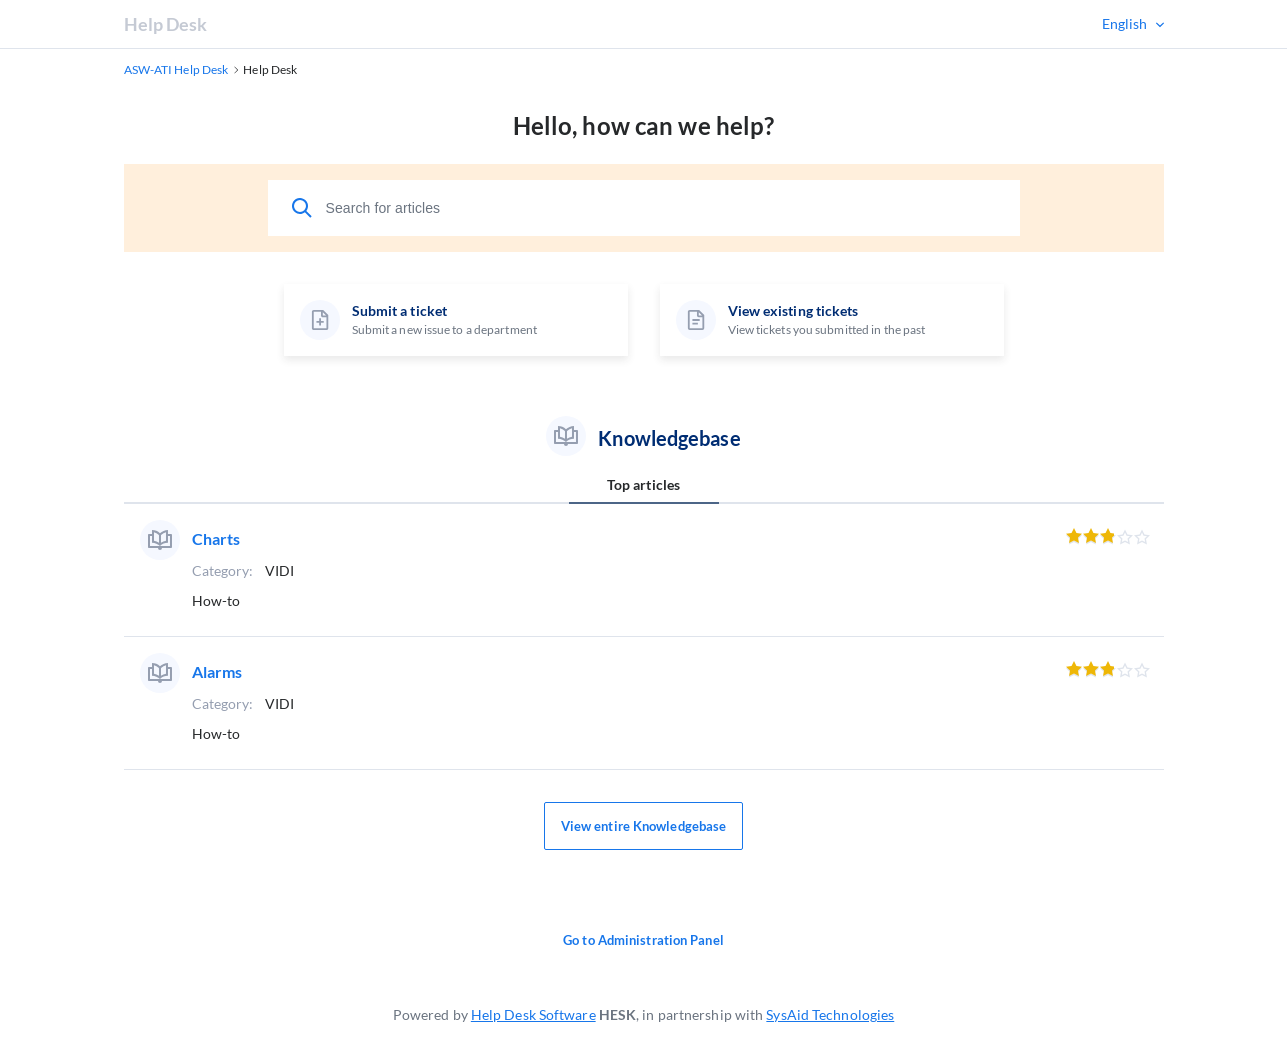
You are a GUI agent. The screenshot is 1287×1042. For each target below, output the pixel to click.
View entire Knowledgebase (644, 826)
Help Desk (166, 24)
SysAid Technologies (830, 1014)
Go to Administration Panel (643, 940)
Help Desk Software (533, 1014)
